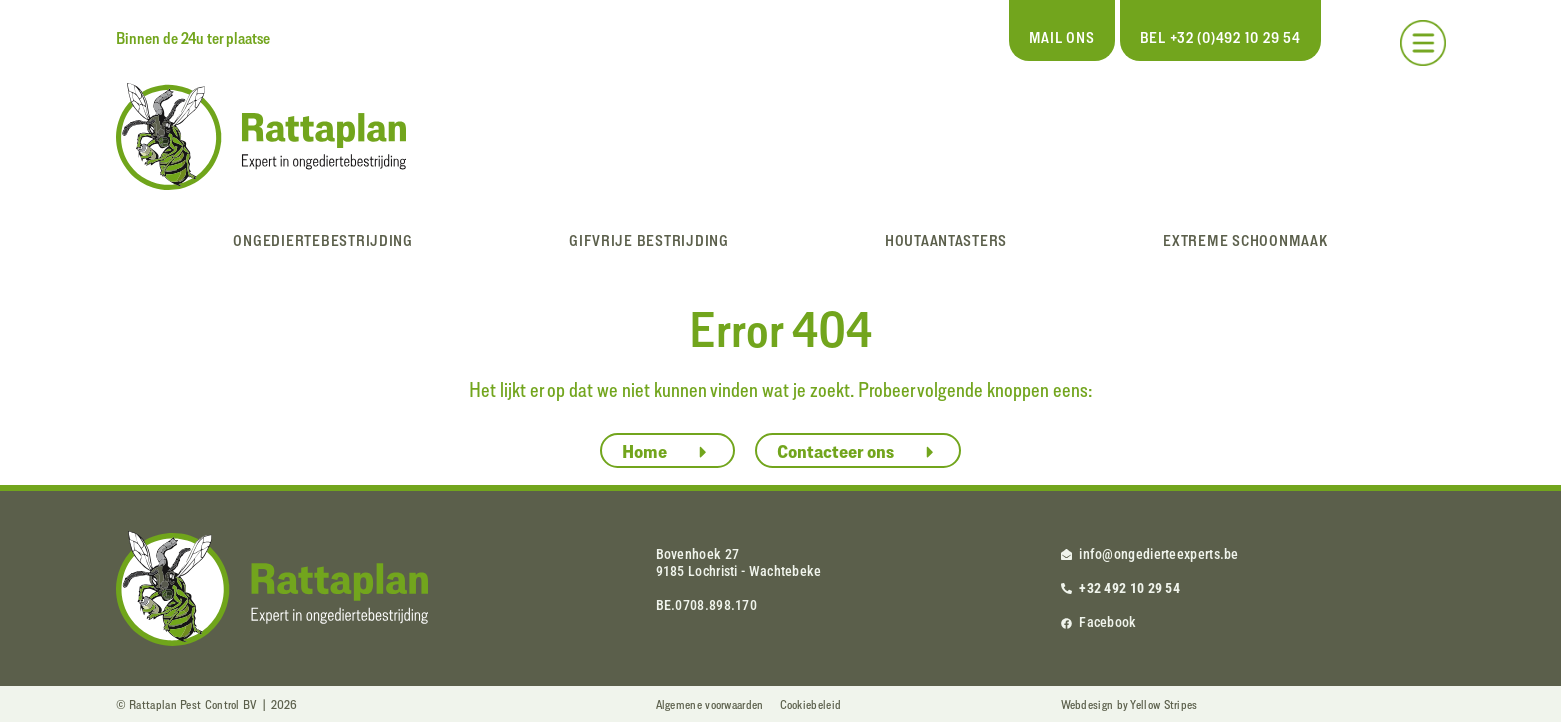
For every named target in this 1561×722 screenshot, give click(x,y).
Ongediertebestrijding (322, 241)
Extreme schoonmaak (1245, 241)
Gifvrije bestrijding (649, 241)
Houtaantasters (946, 241)
